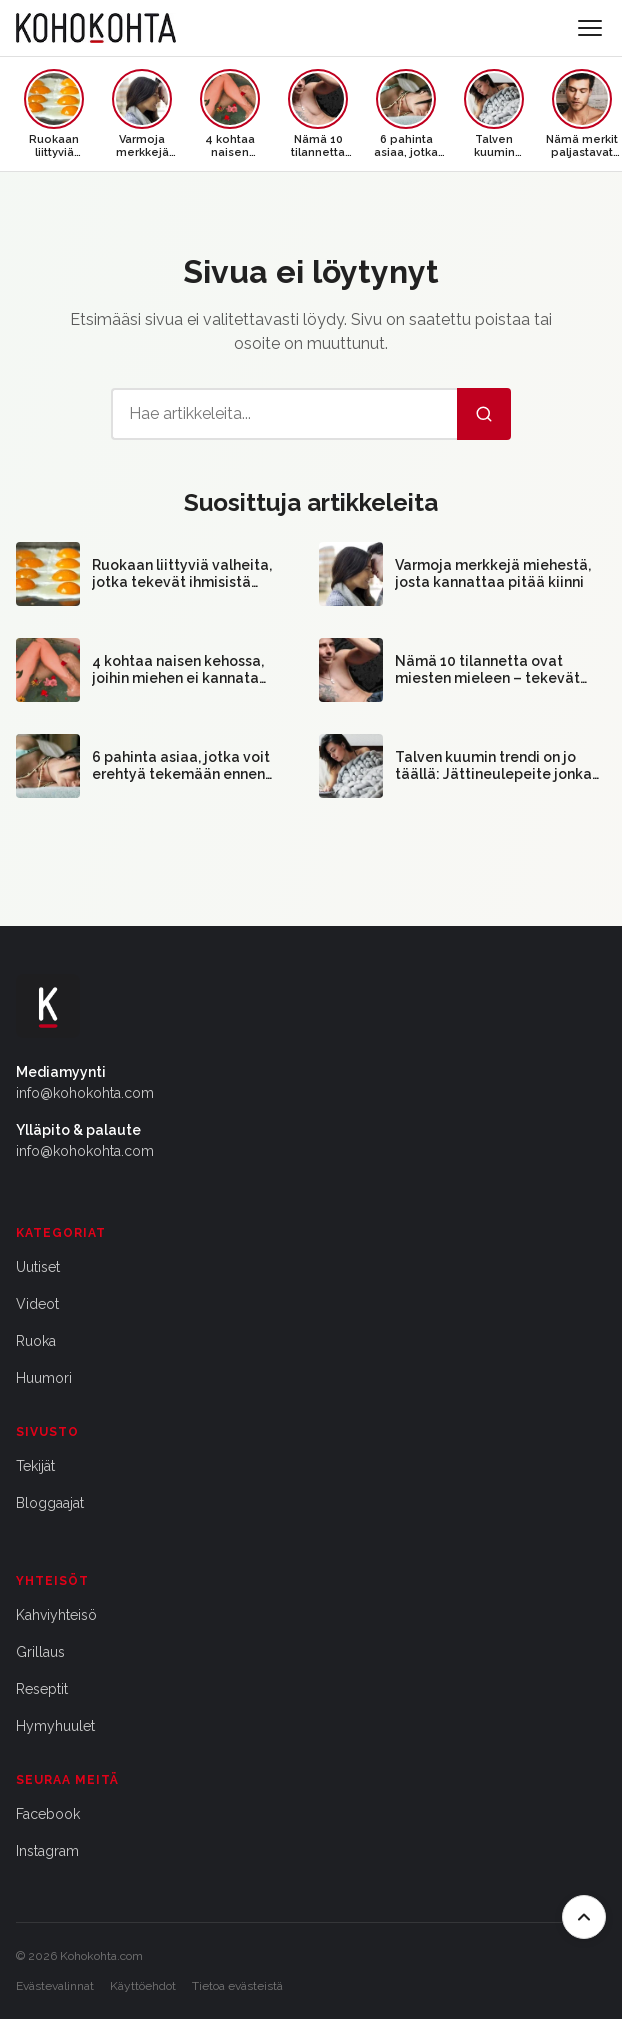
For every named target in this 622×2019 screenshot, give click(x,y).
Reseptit (42, 1689)
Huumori (44, 1378)
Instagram (47, 1851)
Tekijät (35, 1466)
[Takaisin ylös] (584, 1917)
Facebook (48, 1814)
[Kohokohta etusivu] (96, 28)
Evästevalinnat (55, 1986)
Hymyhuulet (55, 1726)
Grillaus (40, 1652)
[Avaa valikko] (590, 28)
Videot (37, 1304)
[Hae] (484, 414)
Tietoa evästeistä (237, 1986)
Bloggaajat (50, 1503)
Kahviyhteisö (56, 1615)
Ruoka (36, 1341)
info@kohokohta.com (85, 1093)
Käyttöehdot (143, 1986)
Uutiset (38, 1267)
